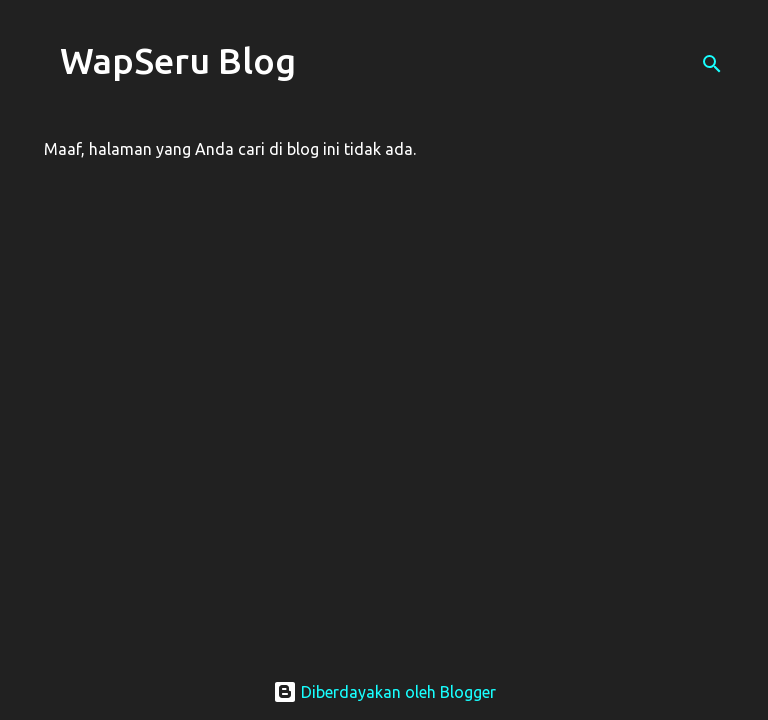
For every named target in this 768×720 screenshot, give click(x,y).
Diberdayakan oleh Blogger (384, 692)
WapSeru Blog (178, 60)
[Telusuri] (712, 64)
